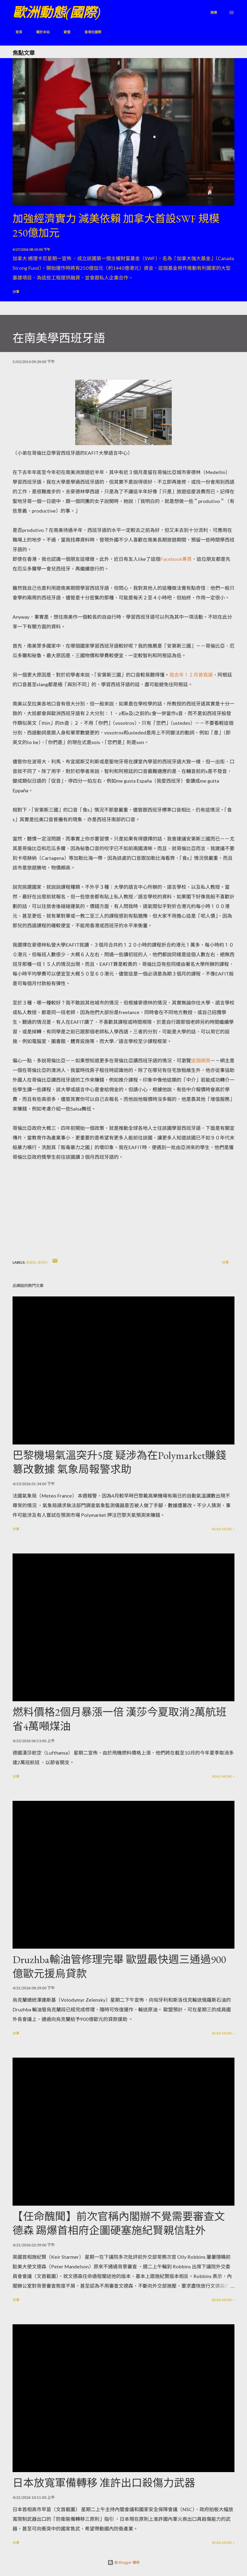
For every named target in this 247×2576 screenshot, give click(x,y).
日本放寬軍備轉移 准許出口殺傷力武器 (104, 2483)
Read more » (223, 1529)
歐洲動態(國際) (56, 12)
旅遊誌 (31, 1262)
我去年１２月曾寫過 (191, 675)
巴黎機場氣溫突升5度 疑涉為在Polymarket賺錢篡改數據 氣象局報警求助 (119, 1462)
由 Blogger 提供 (123, 2562)
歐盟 (64, 32)
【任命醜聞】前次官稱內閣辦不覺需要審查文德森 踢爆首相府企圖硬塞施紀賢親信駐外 (119, 2223)
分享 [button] (16, 292)
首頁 (16, 32)
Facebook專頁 (176, 559)
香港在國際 (90, 32)
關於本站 (40, 32)
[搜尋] (213, 12)
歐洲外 (43, 1262)
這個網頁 (200, 1060)
